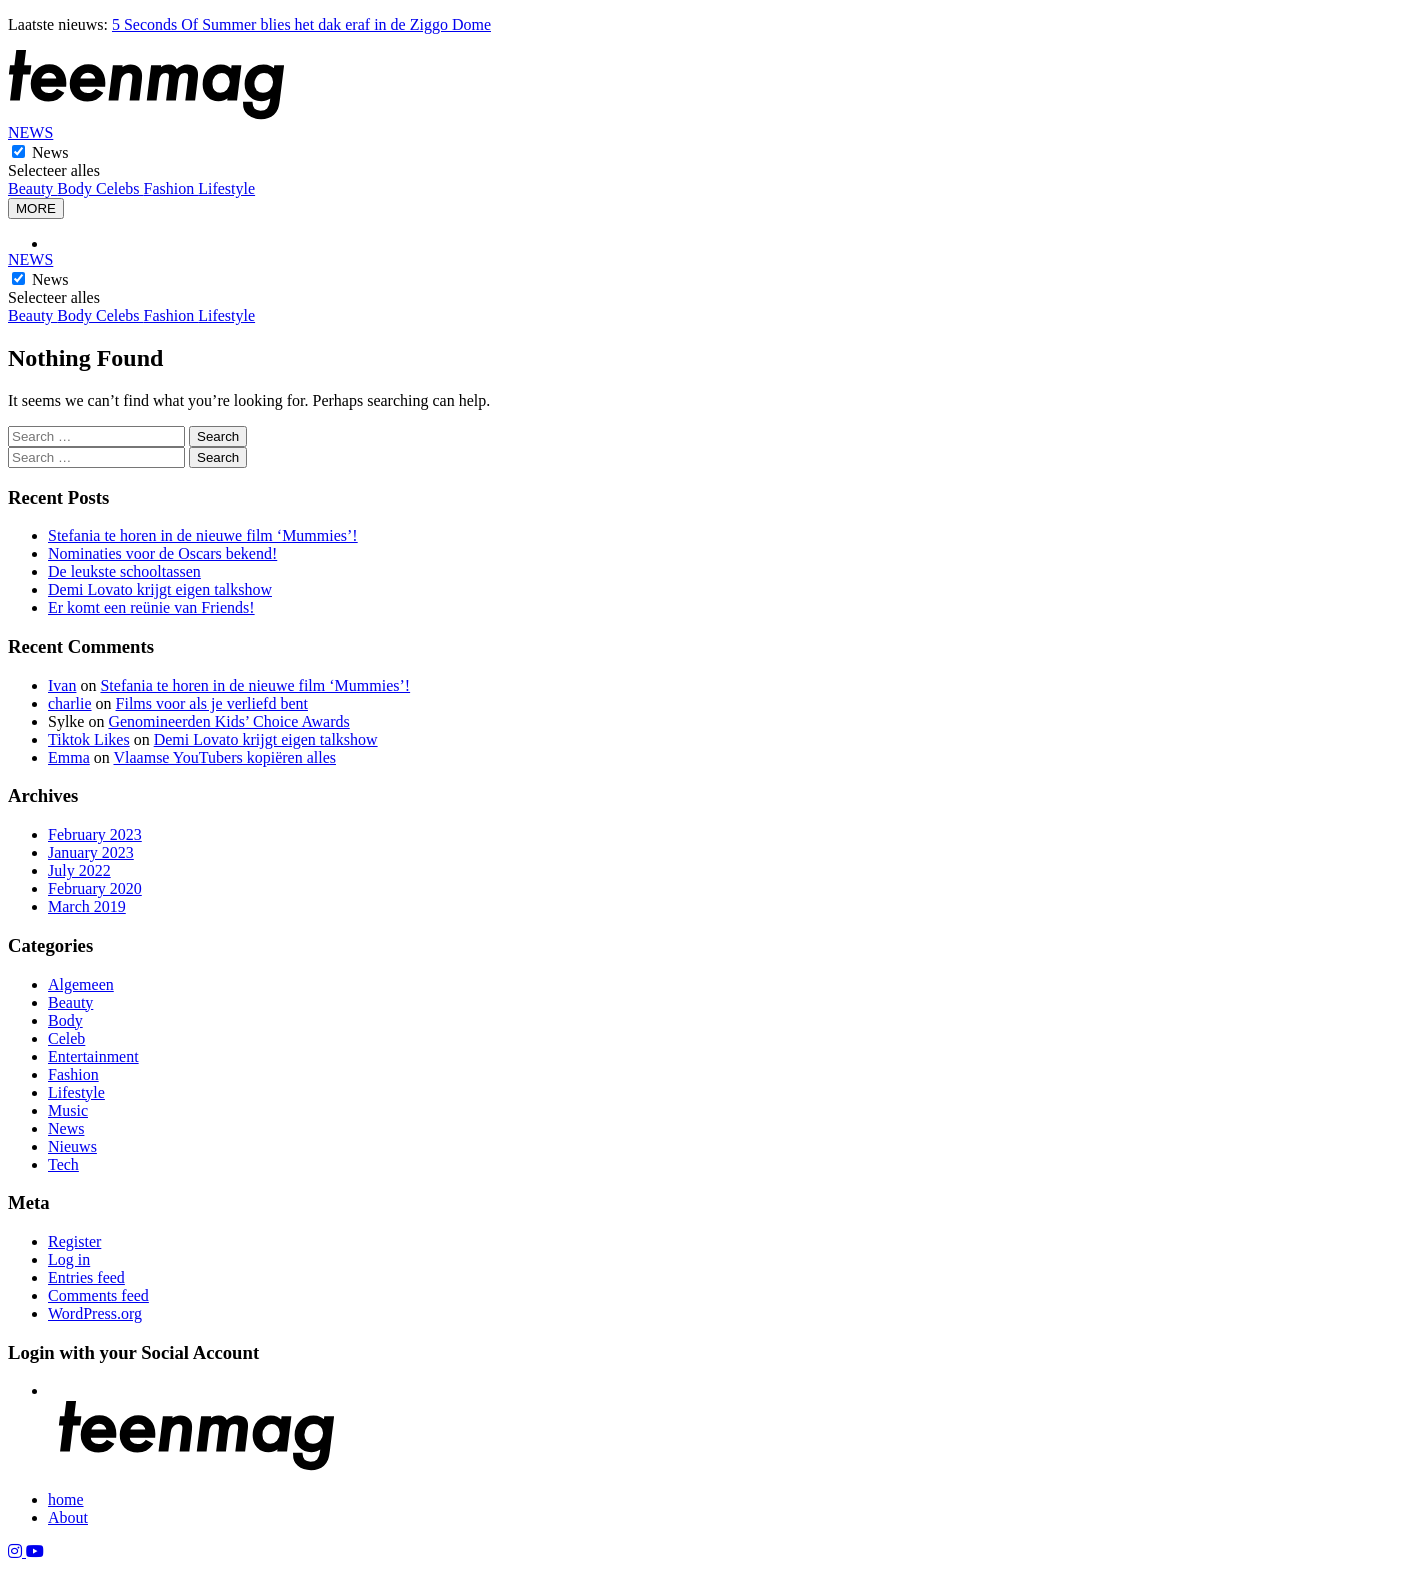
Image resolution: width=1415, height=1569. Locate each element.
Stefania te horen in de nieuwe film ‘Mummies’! (203, 535)
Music (68, 1110)
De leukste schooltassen (124, 571)
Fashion (171, 188)
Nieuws (72, 1146)
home (66, 1499)
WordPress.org (95, 1313)
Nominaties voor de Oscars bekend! (162, 553)
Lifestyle (226, 188)
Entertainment (93, 1056)
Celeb (66, 1038)
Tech (63, 1164)
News (50, 152)
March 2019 (87, 906)
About (68, 1517)
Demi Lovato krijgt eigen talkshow (160, 589)
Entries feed (86, 1277)
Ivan (62, 685)
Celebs (120, 188)
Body (76, 188)
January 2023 (91, 852)
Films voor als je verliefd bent (212, 703)
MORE (36, 208)
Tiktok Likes (89, 739)
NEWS (30, 132)
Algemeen (81, 984)
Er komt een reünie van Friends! (151, 607)
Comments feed (98, 1295)
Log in (69, 1259)
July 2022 (79, 870)
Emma (69, 757)
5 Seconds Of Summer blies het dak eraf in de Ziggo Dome (301, 24)
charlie (70, 703)
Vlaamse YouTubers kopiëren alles (224, 757)
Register (74, 1241)
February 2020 (95, 888)
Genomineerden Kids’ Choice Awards (228, 721)
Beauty (32, 188)
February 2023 (95, 834)
